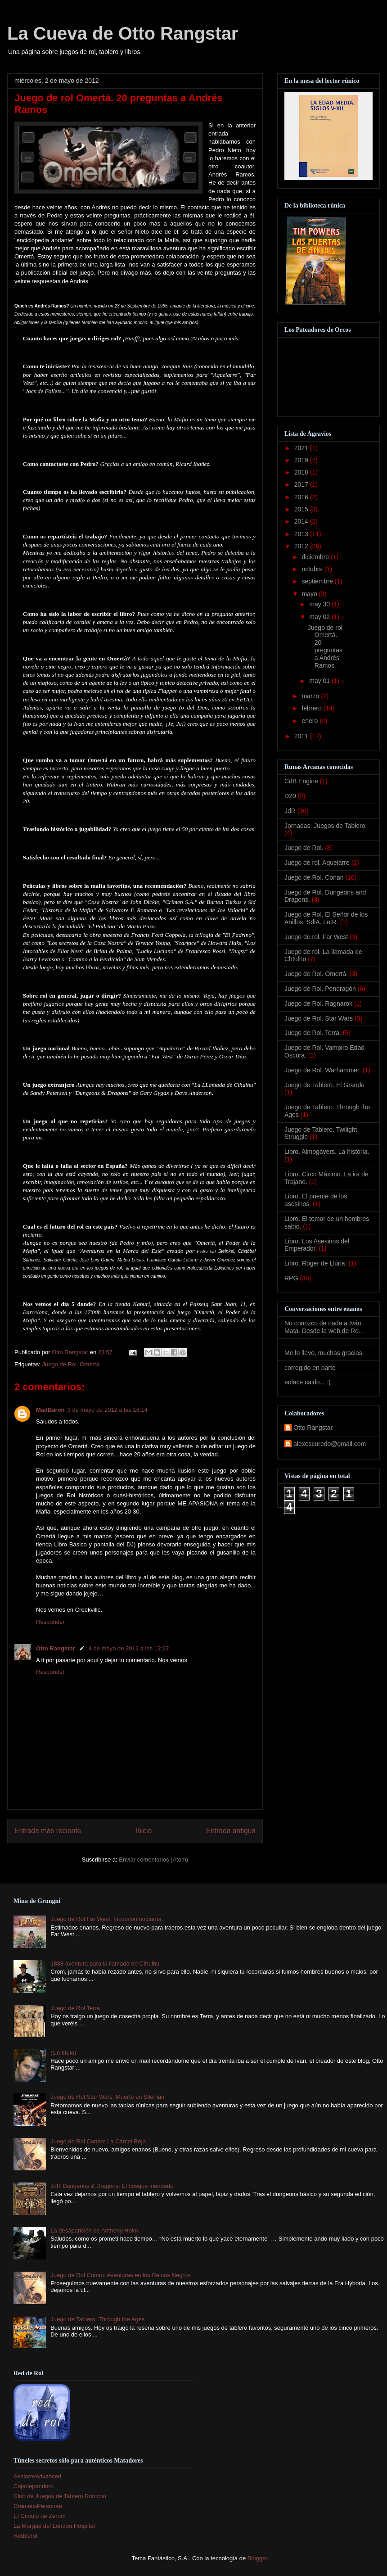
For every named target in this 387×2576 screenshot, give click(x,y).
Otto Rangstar (55, 1648)
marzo (311, 696)
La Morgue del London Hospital (54, 2525)
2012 (302, 546)
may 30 (320, 604)
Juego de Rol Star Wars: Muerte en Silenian (107, 2096)
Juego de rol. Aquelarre (317, 862)
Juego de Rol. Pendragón (320, 988)
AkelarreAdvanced (37, 2476)
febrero (312, 708)
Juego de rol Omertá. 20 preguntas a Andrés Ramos (325, 646)
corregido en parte (310, 1367)
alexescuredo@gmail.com (329, 1443)
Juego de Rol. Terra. (312, 1032)
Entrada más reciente (47, 1831)
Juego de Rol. (303, 847)
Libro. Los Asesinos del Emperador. (316, 1245)
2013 (302, 534)
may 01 (320, 680)
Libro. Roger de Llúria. (315, 1263)
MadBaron (50, 1409)
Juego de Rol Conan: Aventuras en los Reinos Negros (120, 2275)
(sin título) (63, 2052)
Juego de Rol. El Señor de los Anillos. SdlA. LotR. (326, 918)
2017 (302, 484)
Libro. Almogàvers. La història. (326, 1151)
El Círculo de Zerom (40, 2516)
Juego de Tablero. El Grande (324, 1085)
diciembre (316, 556)
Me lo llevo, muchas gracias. (324, 1352)
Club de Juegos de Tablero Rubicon (60, 2496)
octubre (313, 569)
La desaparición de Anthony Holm (94, 2230)
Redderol (25, 2535)
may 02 (320, 616)
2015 (302, 509)
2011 (302, 736)
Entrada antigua (231, 1831)
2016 (302, 497)
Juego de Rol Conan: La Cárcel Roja (98, 2141)
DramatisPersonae (38, 2506)
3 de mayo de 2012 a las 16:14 (108, 1409)
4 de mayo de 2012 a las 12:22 (129, 1648)
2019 (302, 460)
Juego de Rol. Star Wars (318, 1018)
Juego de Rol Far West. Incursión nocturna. (106, 1919)
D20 (290, 796)
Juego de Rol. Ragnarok (318, 1003)
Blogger (257, 2558)
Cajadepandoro (34, 2486)
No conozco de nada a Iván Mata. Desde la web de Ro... (324, 1327)
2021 (302, 448)
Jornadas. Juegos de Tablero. (325, 825)
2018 (302, 472)
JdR (290, 810)
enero (311, 720)
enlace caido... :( (307, 1382)
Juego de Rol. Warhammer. (322, 1070)
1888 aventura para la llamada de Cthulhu (104, 1963)
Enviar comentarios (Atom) (153, 1859)
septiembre (318, 581)
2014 (302, 521)
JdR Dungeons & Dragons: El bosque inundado (111, 2186)
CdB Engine (301, 781)
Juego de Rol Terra (75, 2008)
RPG (291, 1278)
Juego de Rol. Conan (314, 877)
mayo (310, 593)
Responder (50, 1621)
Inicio (143, 1831)
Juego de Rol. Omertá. (71, 1364)
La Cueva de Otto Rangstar (122, 33)
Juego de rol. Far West (316, 936)
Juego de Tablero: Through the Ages (97, 2319)
